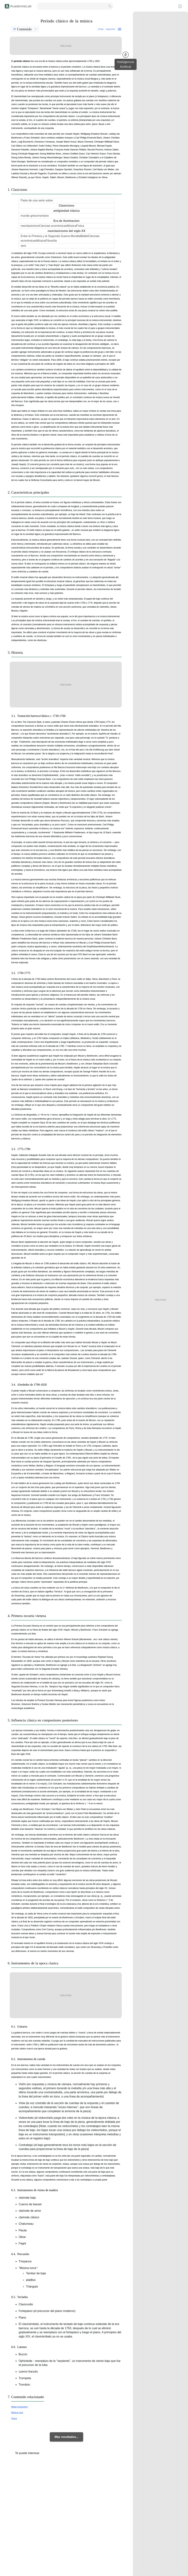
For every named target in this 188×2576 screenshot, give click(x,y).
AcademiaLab (20, 6)
